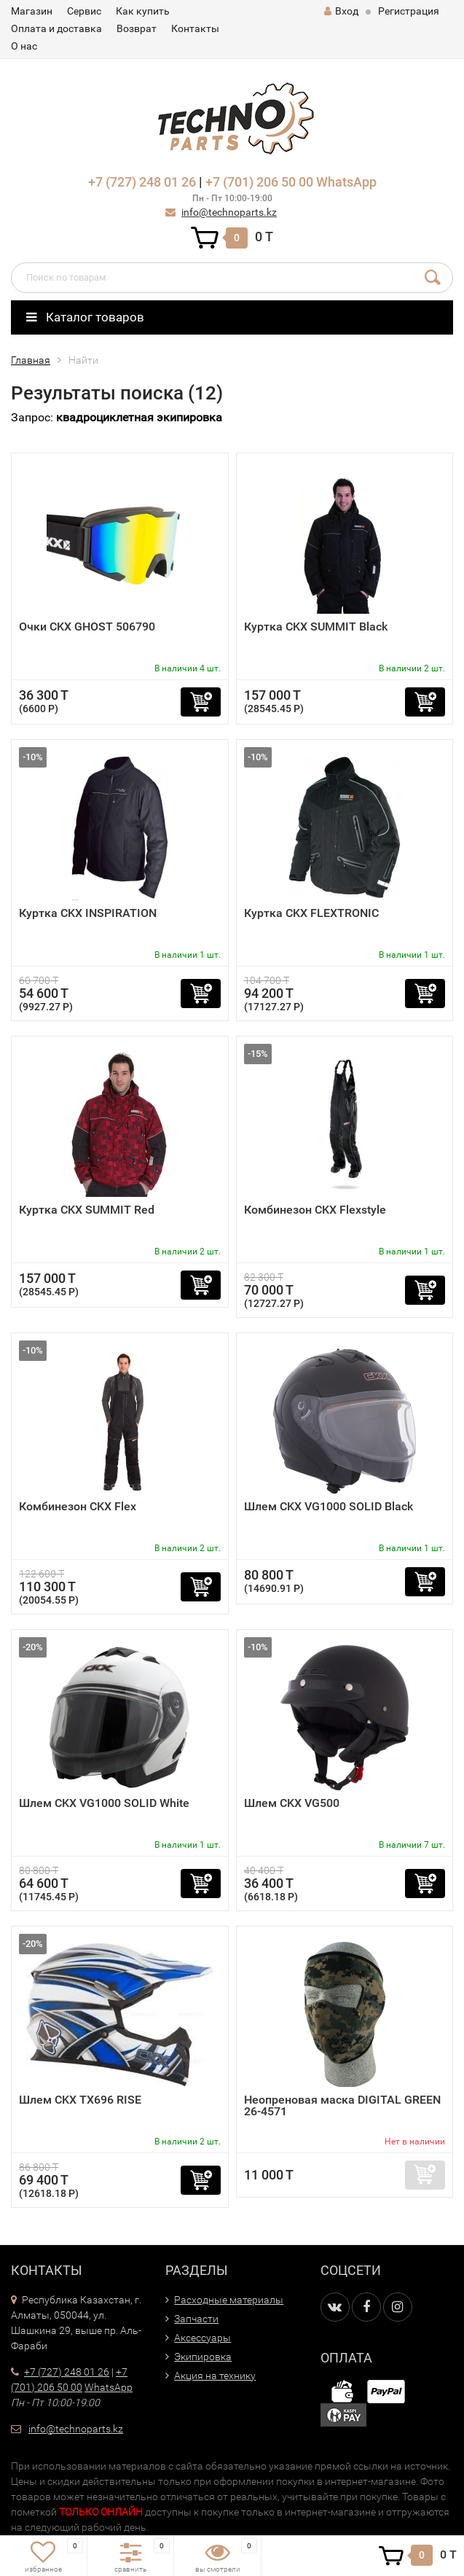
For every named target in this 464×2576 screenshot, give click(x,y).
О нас (24, 46)
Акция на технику (215, 2375)
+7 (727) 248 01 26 (142, 182)
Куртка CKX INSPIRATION (88, 913)
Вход (341, 11)
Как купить (143, 11)
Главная (30, 360)
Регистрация (408, 11)
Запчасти (196, 2319)
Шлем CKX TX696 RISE (80, 2100)
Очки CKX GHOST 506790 (87, 626)
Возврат (137, 28)
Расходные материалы (228, 2300)
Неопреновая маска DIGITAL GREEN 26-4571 (342, 2105)
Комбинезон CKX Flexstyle (315, 1210)
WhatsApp (346, 182)
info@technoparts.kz (229, 212)
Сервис (84, 11)
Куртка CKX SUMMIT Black (316, 626)
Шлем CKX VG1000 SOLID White (104, 1803)
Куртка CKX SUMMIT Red (86, 1210)
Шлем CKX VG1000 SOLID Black (328, 1506)
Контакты (195, 28)
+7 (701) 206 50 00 (259, 182)
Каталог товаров (85, 317)
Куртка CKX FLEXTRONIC (311, 913)
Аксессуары (202, 2337)
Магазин (31, 11)
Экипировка (203, 2356)
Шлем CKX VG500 (291, 1803)
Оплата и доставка (56, 28)
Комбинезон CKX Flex (77, 1506)
